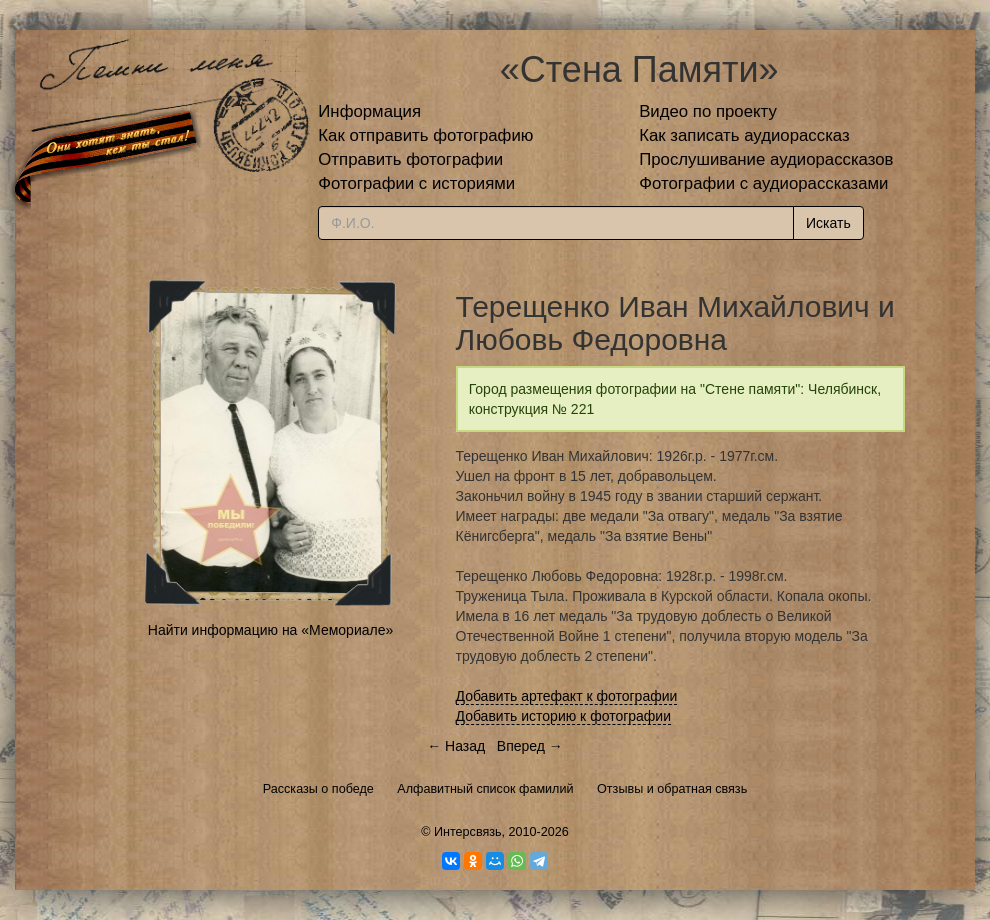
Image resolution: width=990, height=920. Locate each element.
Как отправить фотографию (425, 135)
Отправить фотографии (410, 159)
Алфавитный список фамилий (485, 789)
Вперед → (530, 746)
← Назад (456, 746)
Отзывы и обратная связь (672, 789)
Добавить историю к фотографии (564, 716)
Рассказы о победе (318, 789)
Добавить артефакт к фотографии (567, 696)
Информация (369, 111)
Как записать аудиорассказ (744, 135)
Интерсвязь (468, 832)
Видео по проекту (708, 111)
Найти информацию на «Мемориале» (270, 630)
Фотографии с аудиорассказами (763, 183)
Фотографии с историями (416, 183)
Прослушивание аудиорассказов (766, 159)
